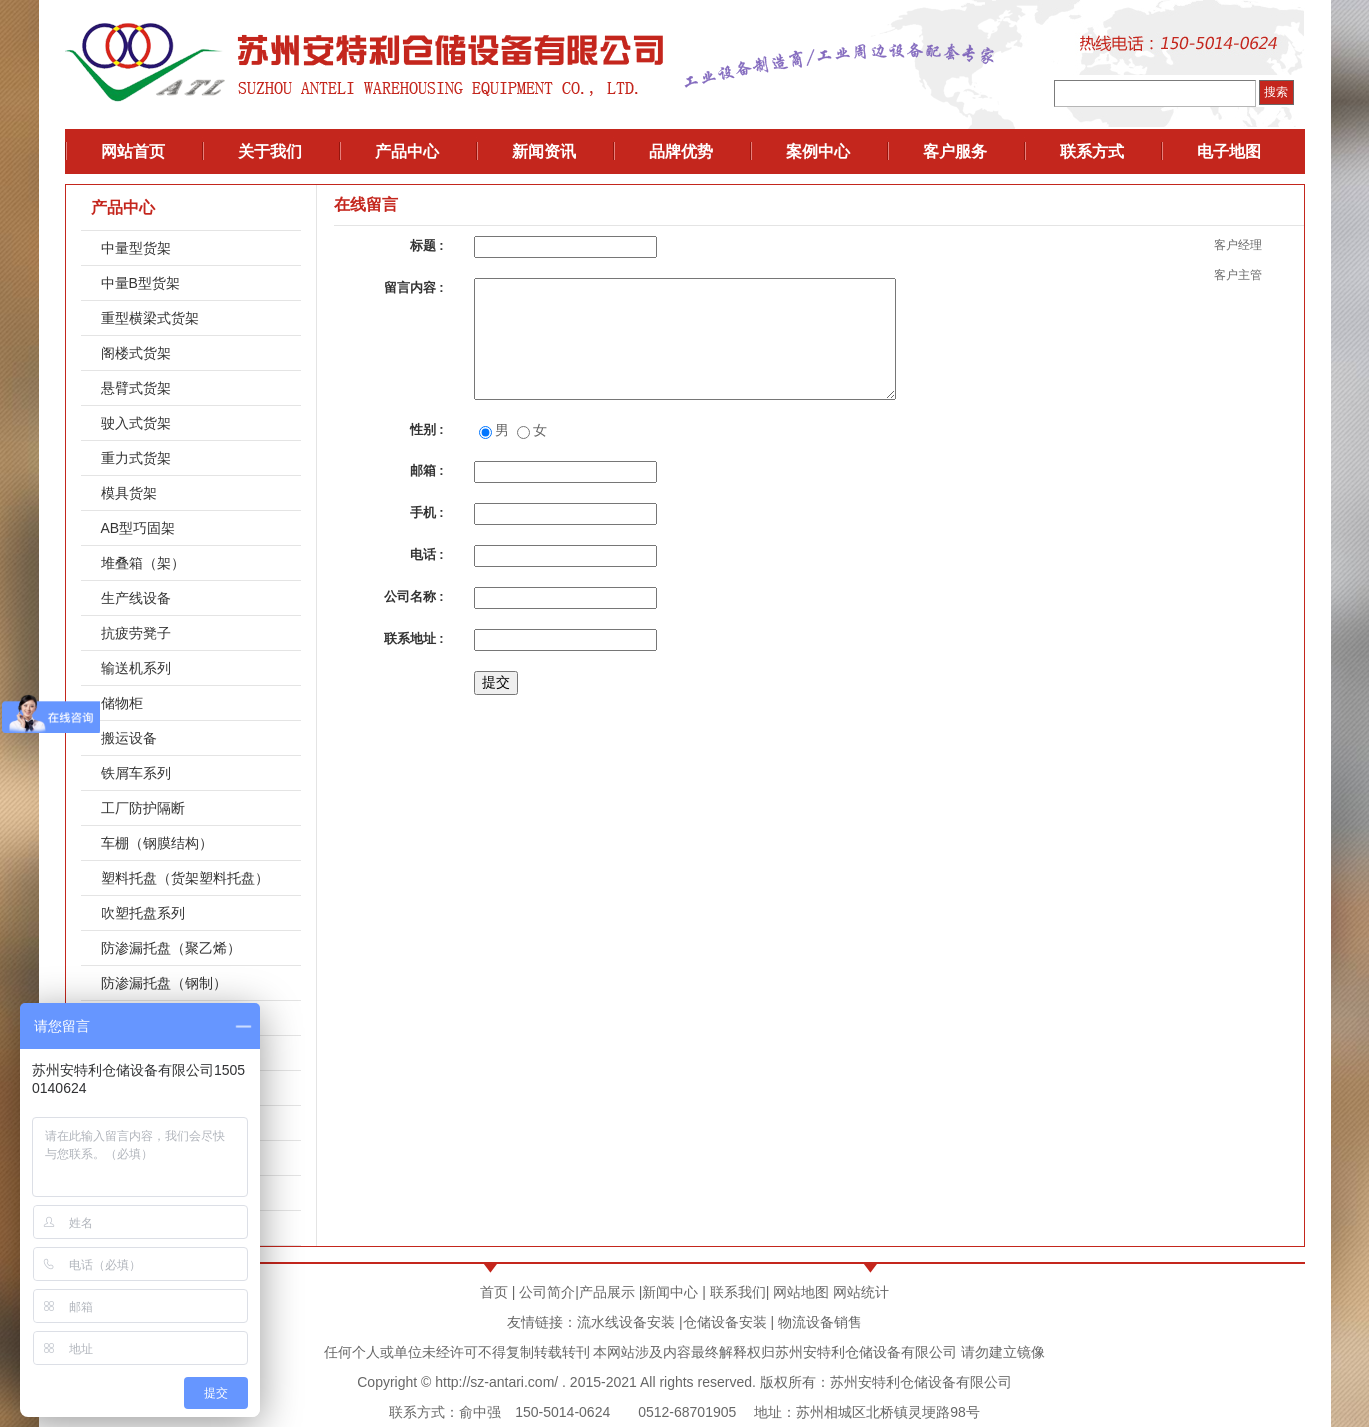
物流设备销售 (818, 1322)
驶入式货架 (136, 423)
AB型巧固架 (138, 528)
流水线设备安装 (626, 1322)
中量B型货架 (140, 283)
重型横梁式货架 (150, 318)
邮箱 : (427, 470)
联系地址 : (414, 638)
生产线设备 (136, 598)
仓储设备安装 (725, 1322)
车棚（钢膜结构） (157, 843)
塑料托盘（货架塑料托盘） (185, 878)
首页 (494, 1292)
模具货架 (129, 493)
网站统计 (861, 1292)
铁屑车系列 (136, 773)
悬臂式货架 (136, 388)
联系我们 (738, 1292)
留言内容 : (414, 287)
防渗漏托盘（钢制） (164, 983)
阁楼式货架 (136, 353)
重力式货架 (136, 458)
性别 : (427, 429)
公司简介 (547, 1292)
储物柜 (122, 703)
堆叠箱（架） (143, 563)
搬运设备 (129, 738)
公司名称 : (414, 596)
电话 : (427, 554)
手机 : (427, 512)
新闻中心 (670, 1292)
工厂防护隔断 (143, 808)
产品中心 (123, 207)
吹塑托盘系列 (143, 913)
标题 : (427, 245)
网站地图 (801, 1292)
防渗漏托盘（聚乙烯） (171, 948)
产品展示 (607, 1292)
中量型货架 (136, 248)
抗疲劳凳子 (136, 633)
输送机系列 (136, 668)
